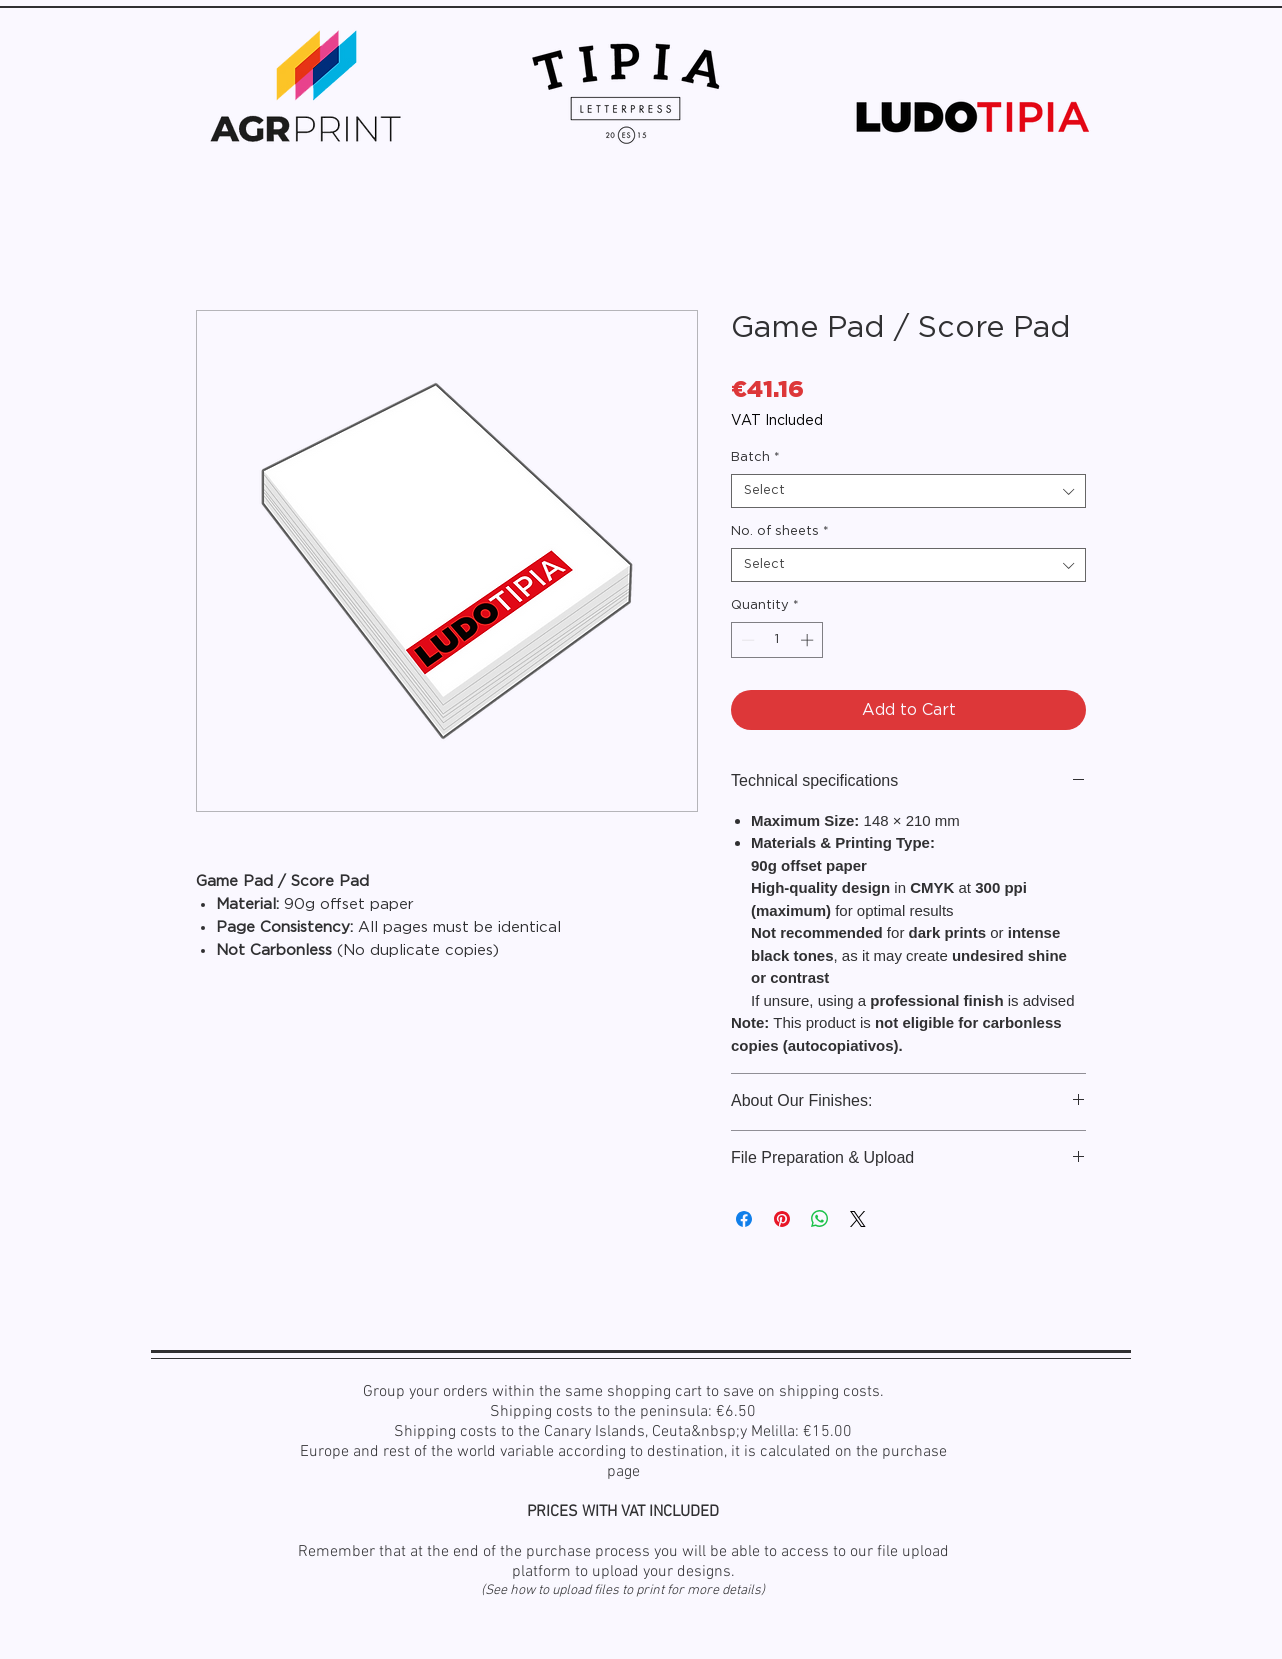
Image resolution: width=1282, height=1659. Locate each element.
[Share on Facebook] (744, 1219)
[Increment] (809, 640)
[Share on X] (858, 1219)
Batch (755, 457)
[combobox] (908, 491)
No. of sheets (780, 531)
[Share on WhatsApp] (820, 1219)
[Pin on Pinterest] (782, 1219)
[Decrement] (746, 640)
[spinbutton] (777, 640)
